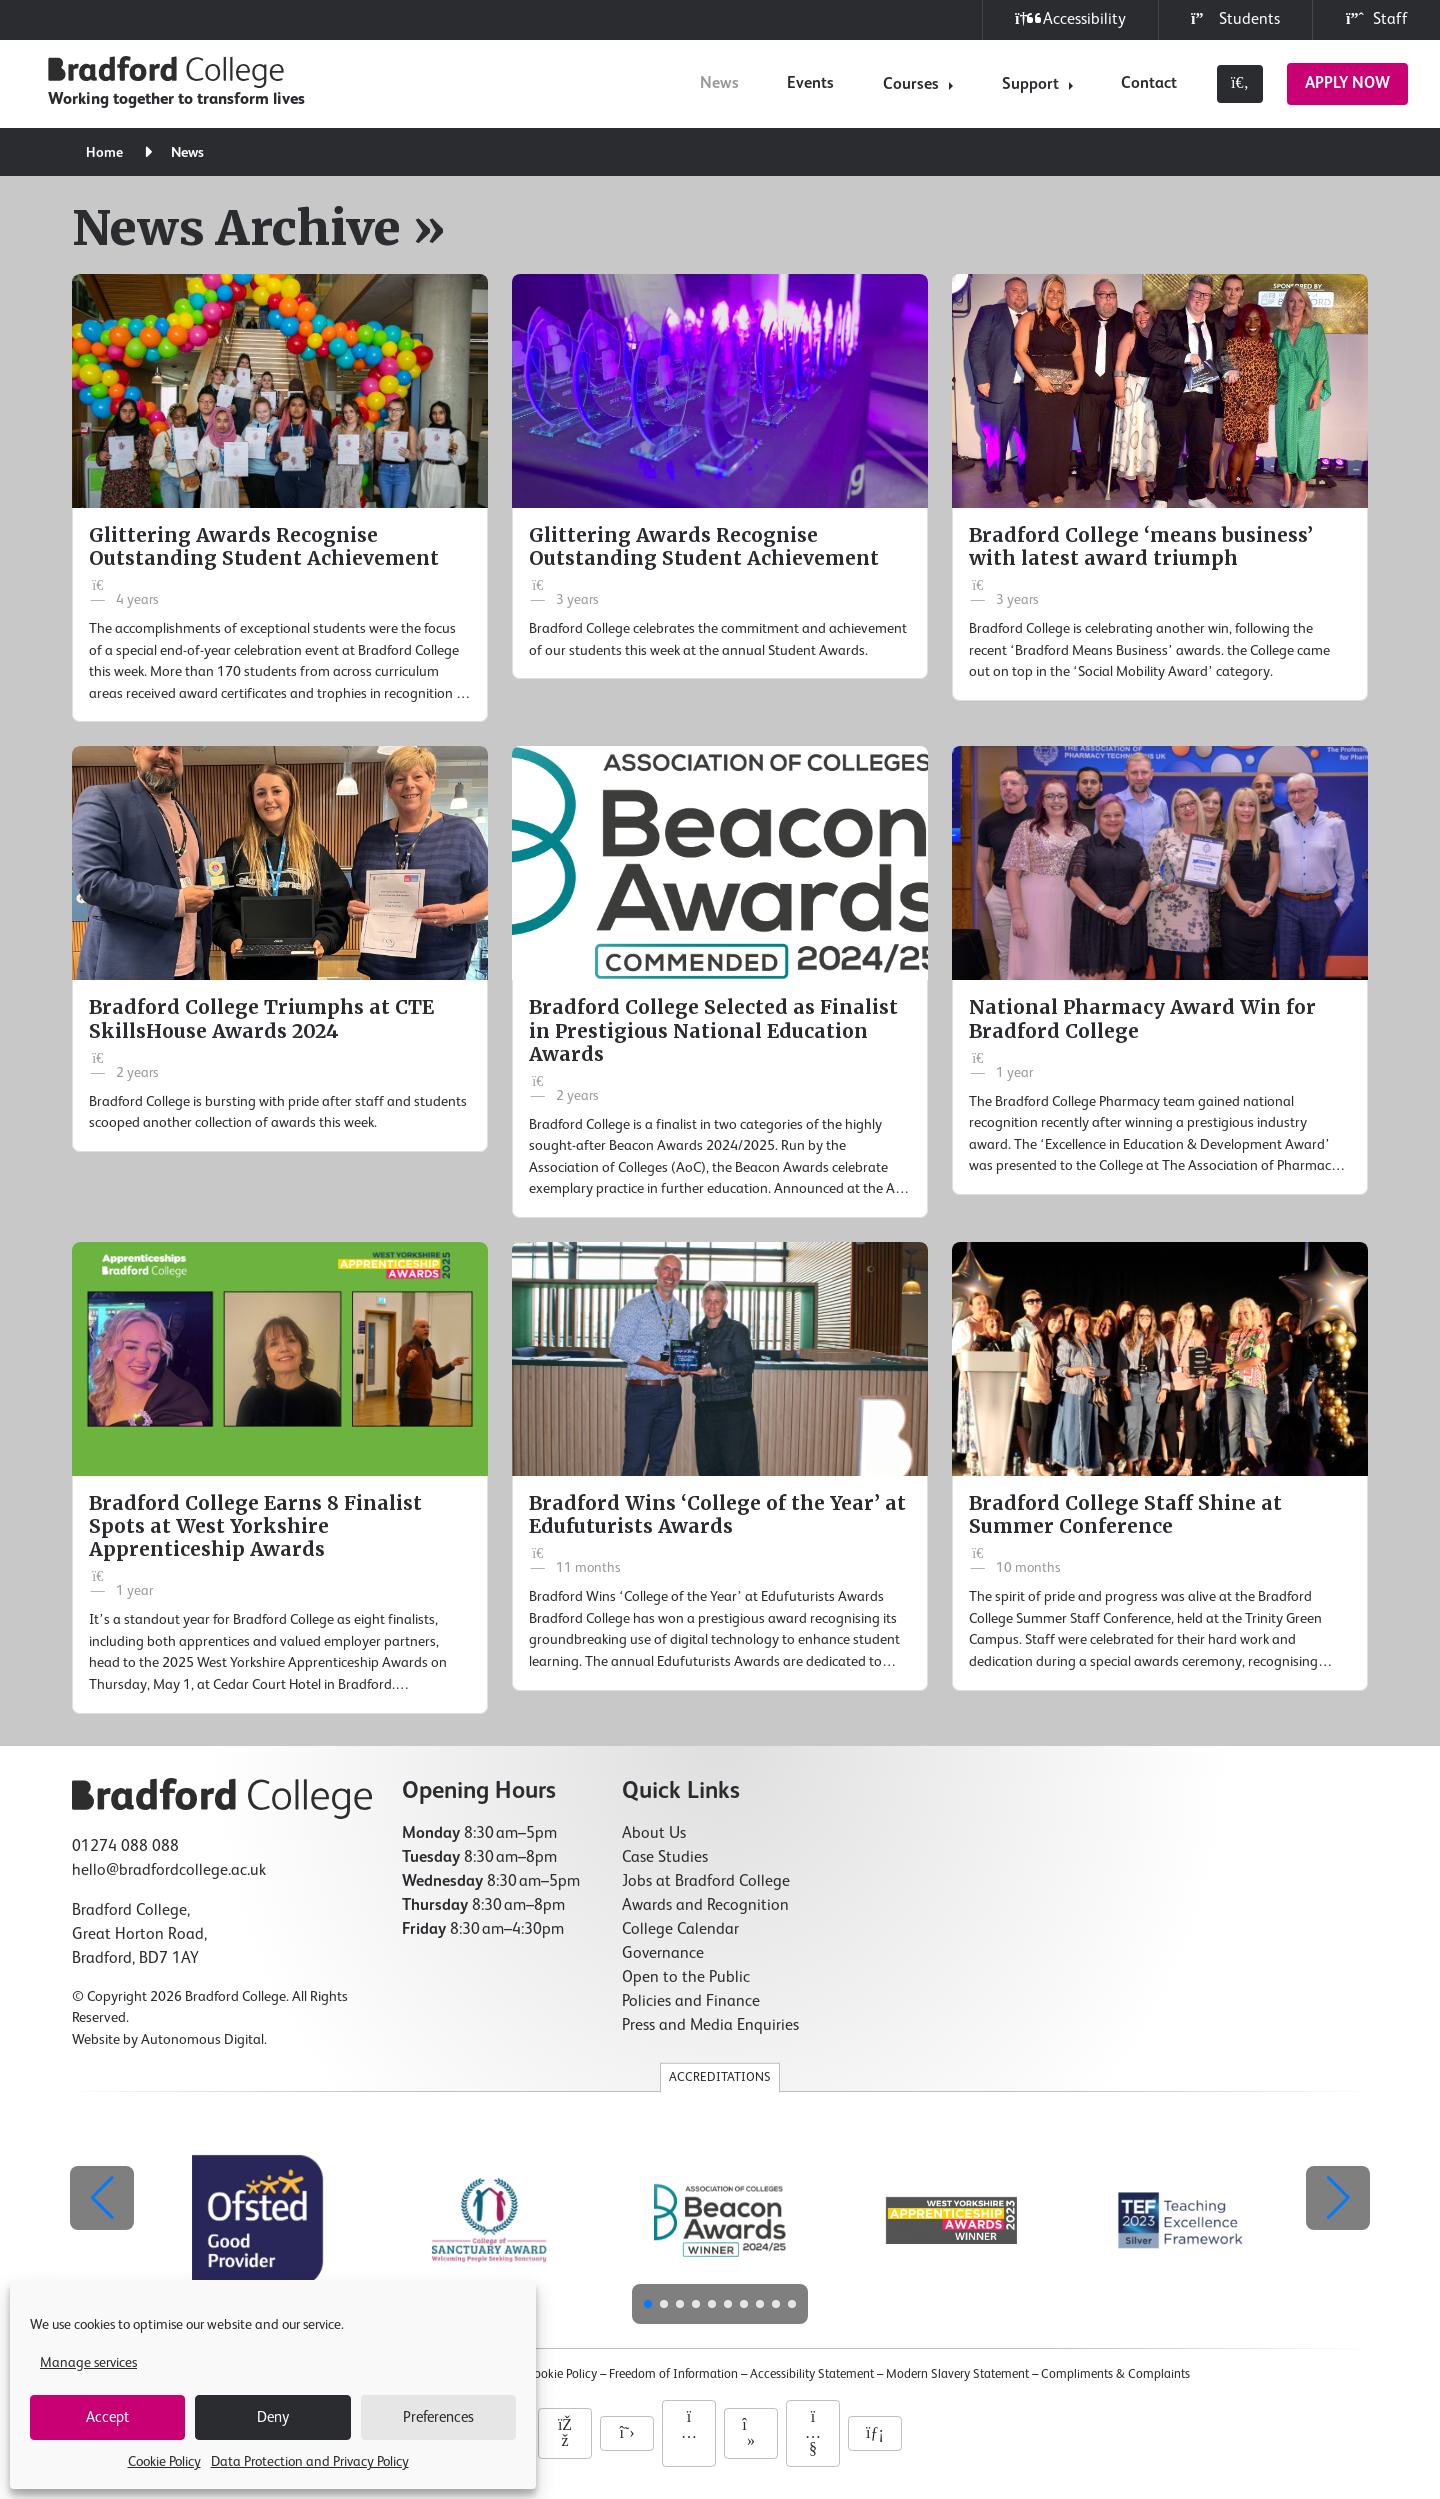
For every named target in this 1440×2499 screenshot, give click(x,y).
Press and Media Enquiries (710, 2026)
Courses (911, 85)
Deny (273, 2417)
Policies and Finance (691, 2002)
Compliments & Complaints (1115, 2374)
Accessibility (1070, 19)
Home (106, 153)
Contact (1149, 84)
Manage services (88, 2363)
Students (1235, 19)
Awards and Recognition (705, 1906)
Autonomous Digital (202, 2040)
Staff (1376, 19)
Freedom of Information (673, 2374)
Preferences (438, 2417)
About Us (654, 1834)
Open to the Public (686, 1978)
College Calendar (680, 1930)
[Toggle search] (1240, 84)
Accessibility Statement (812, 2374)
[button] (1338, 2198)
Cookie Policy (164, 2462)
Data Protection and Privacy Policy (310, 2462)
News (719, 84)
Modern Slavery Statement (957, 2374)
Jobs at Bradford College (706, 1882)
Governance (663, 1954)
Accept (107, 2417)
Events (810, 84)
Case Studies (665, 1858)
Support (1030, 85)
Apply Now (1347, 84)
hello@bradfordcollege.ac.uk (169, 1871)
